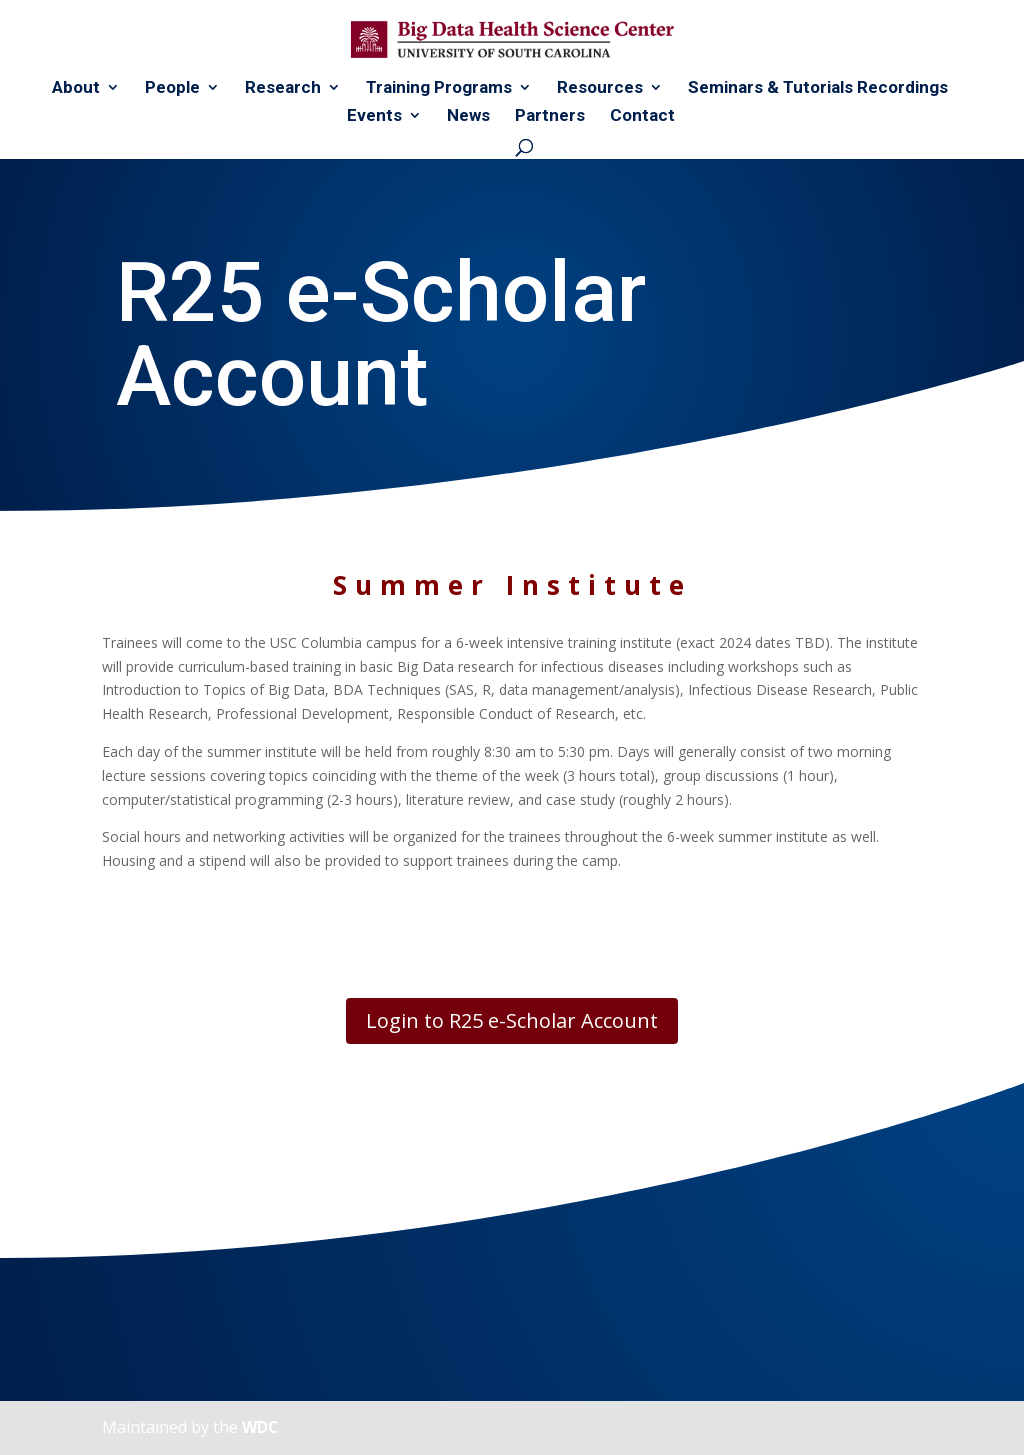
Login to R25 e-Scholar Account (512, 1020)
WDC (260, 1427)
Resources (600, 88)
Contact (642, 116)
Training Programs (439, 88)
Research (283, 88)
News (468, 116)
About (76, 88)
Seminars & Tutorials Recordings (818, 88)
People (172, 88)
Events (374, 116)
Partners (550, 116)
